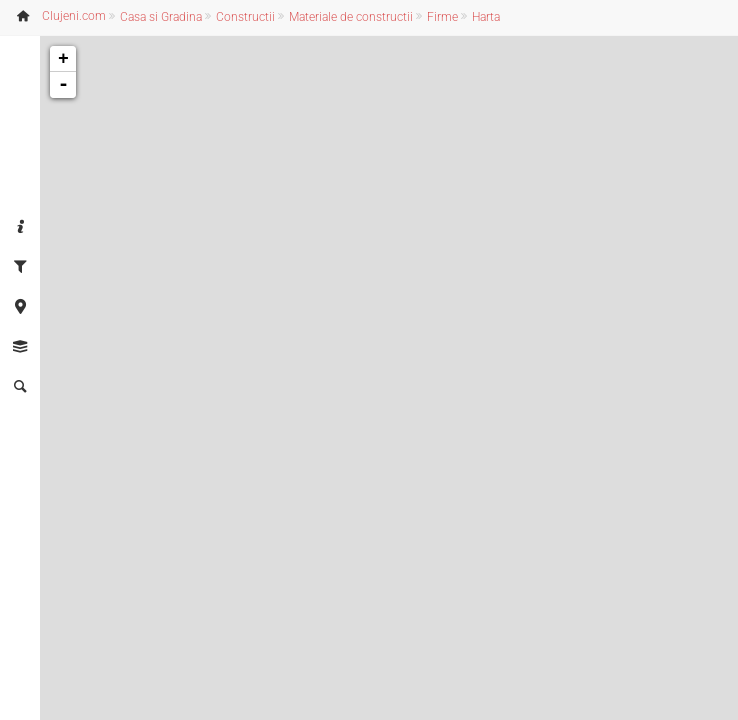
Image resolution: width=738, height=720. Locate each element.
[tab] (20, 228)
